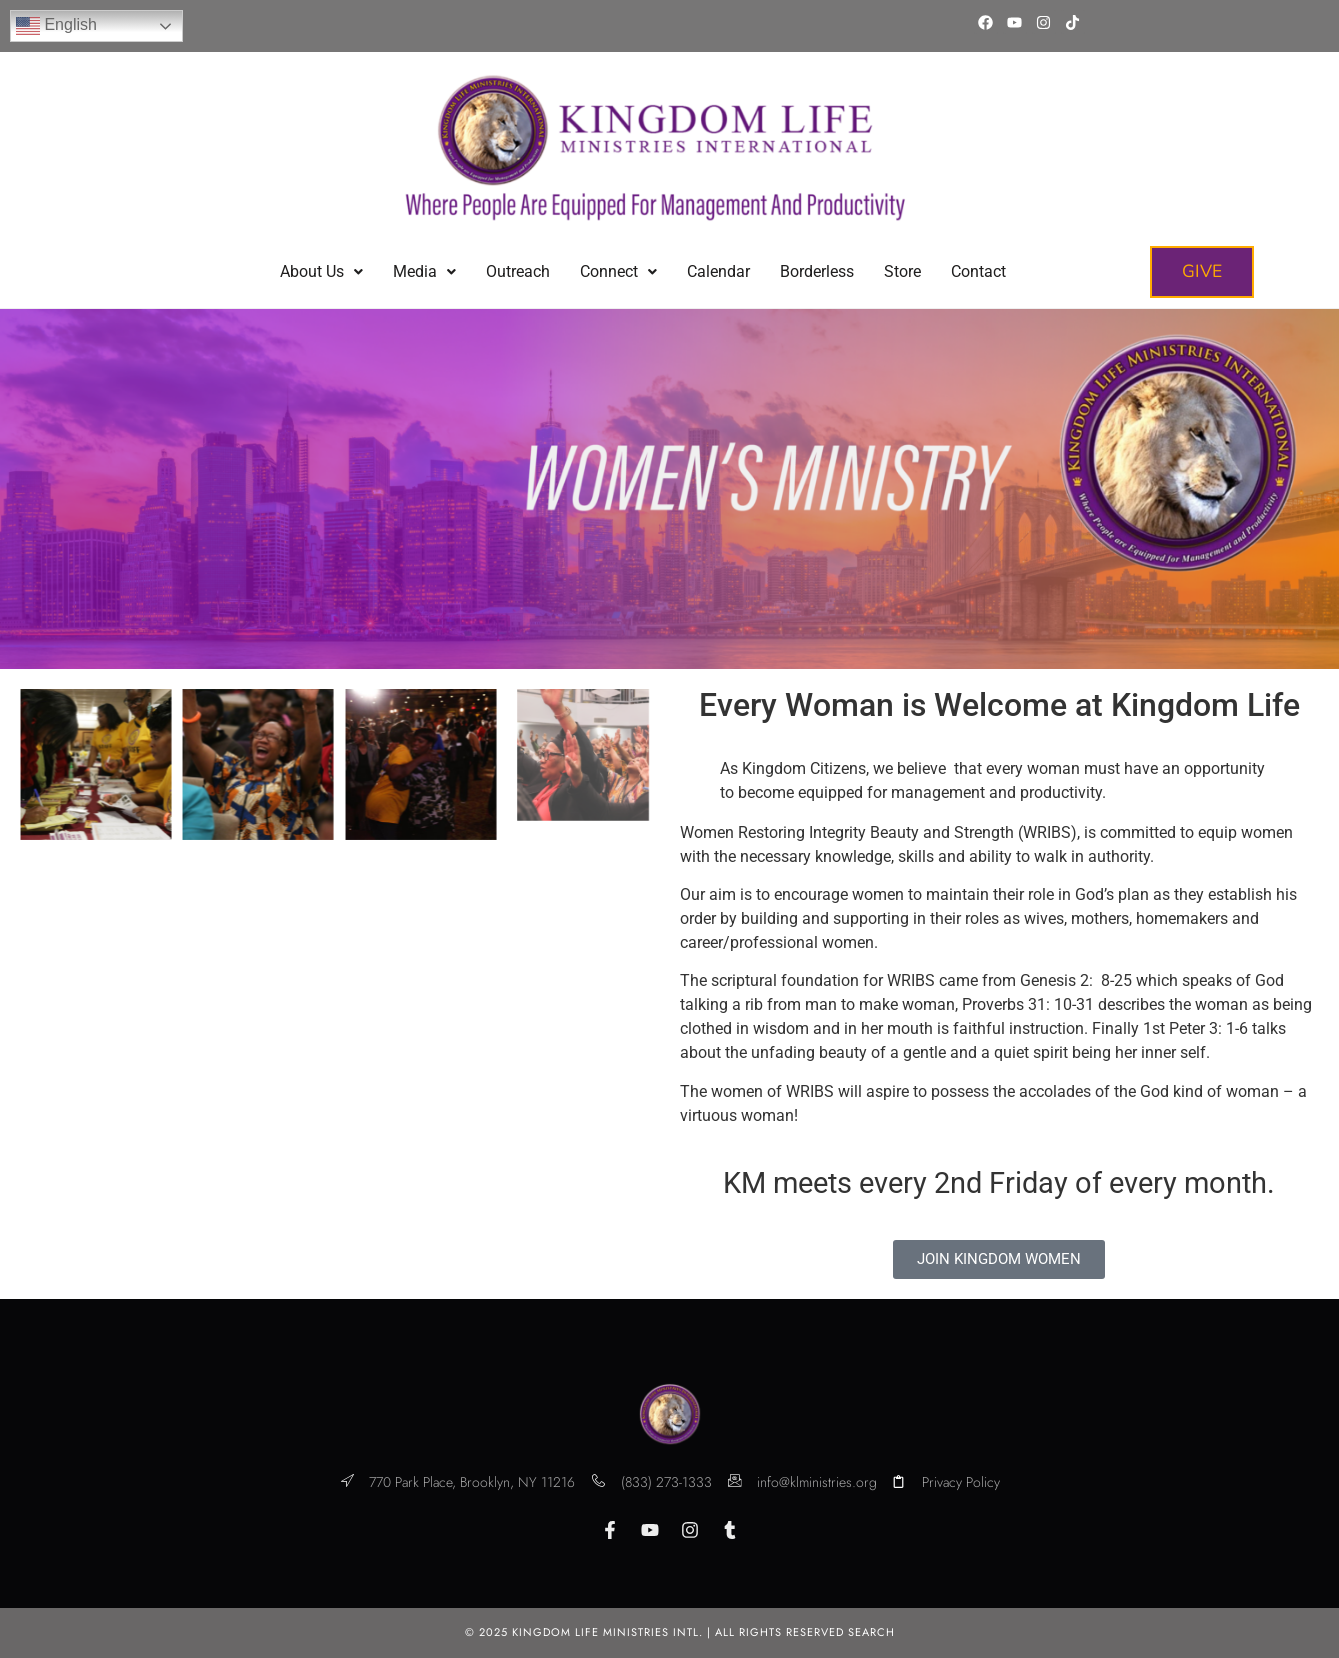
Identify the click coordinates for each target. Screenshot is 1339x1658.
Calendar (718, 271)
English (56, 26)
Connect (618, 271)
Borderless (817, 271)
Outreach (518, 271)
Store (902, 271)
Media (424, 271)
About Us (321, 271)
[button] (321, 272)
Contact (978, 271)
